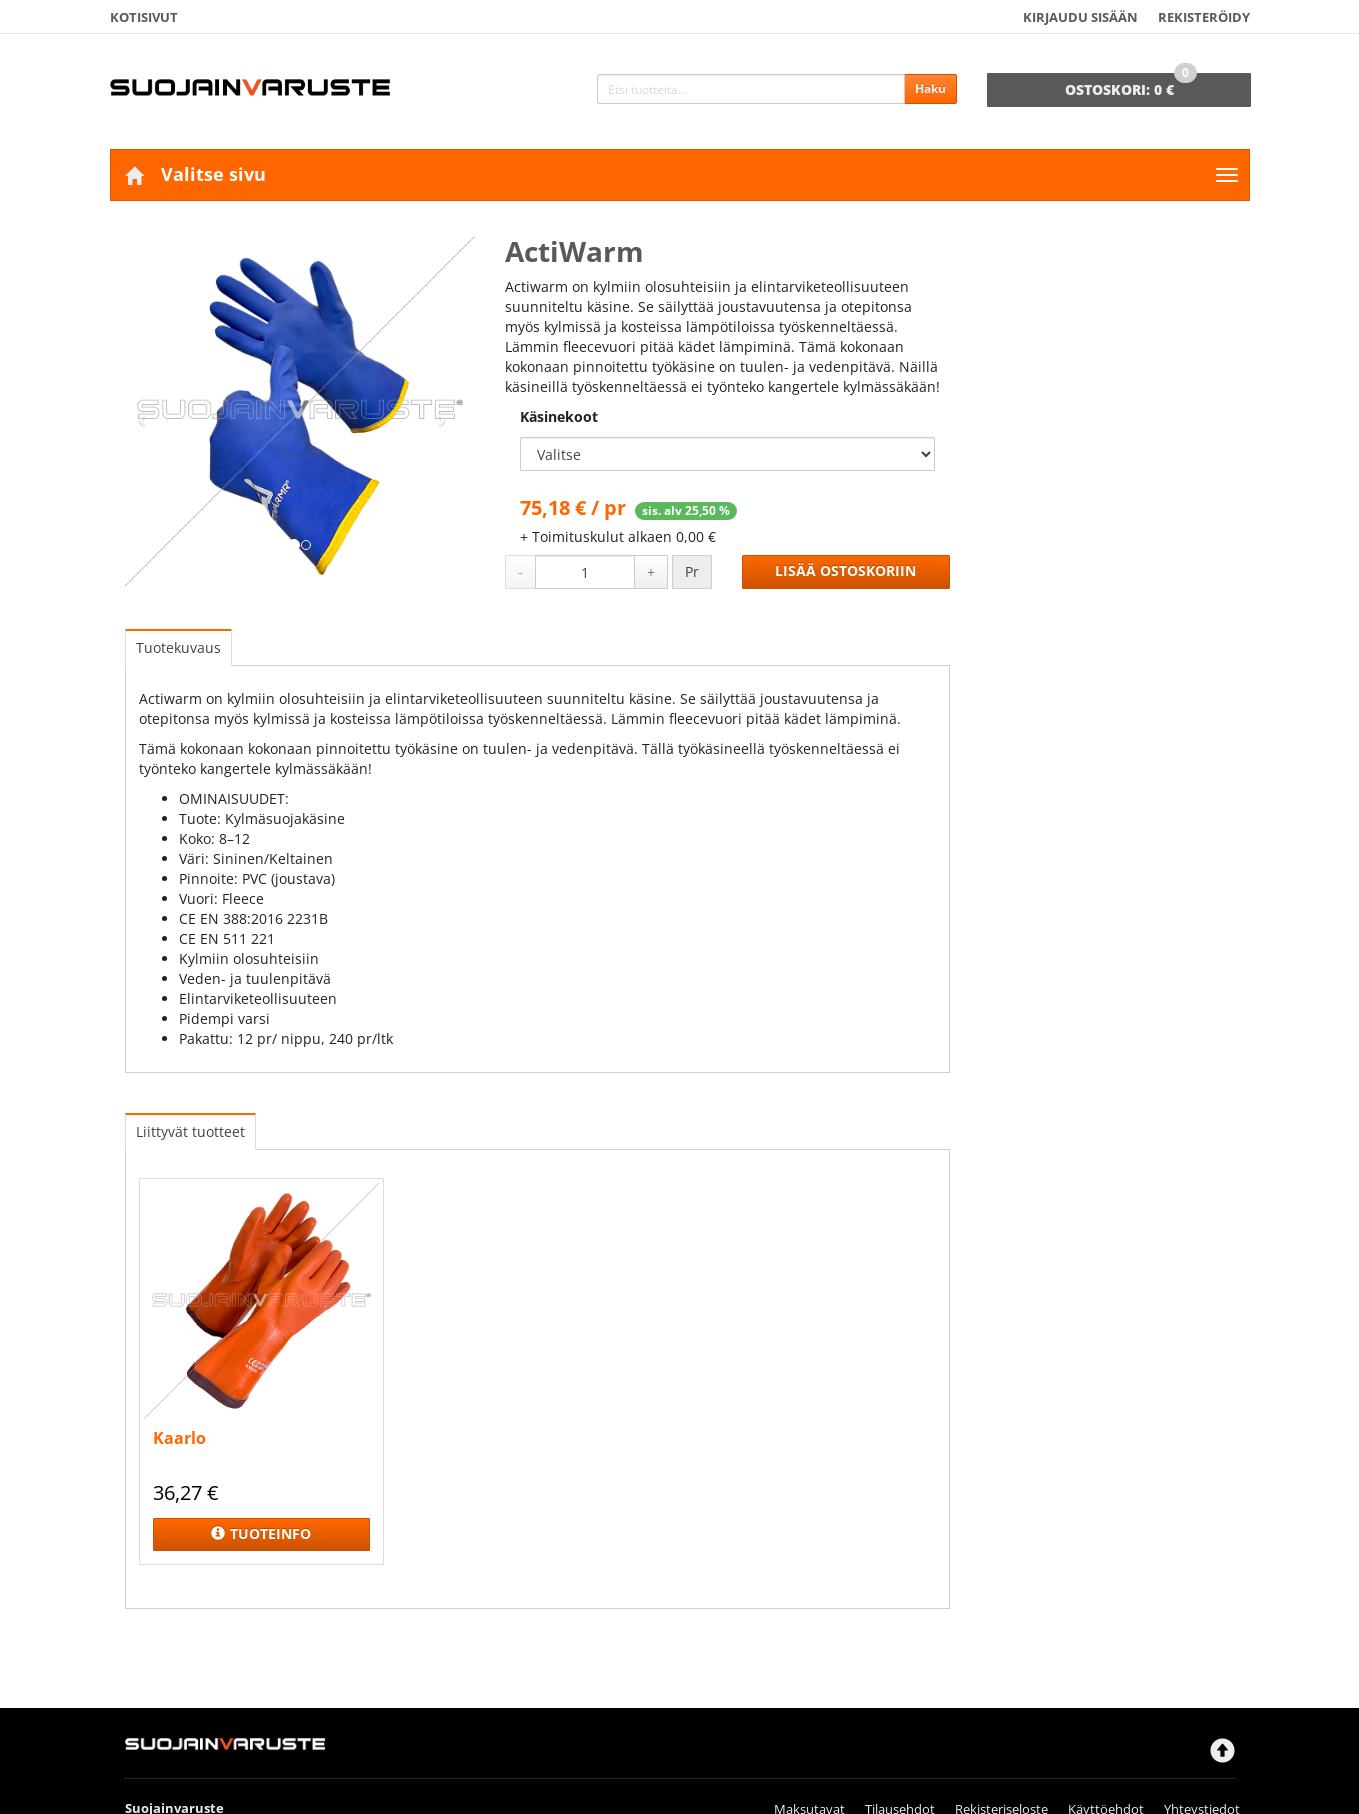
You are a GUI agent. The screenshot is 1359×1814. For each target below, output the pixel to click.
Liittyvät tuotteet (190, 1131)
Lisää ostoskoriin (845, 571)
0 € (1131, 86)
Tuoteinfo (261, 1534)
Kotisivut (144, 17)
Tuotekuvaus (178, 647)
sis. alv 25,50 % (686, 510)
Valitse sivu (213, 174)
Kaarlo (179, 1438)
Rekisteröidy (1204, 17)
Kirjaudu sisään (1080, 17)
